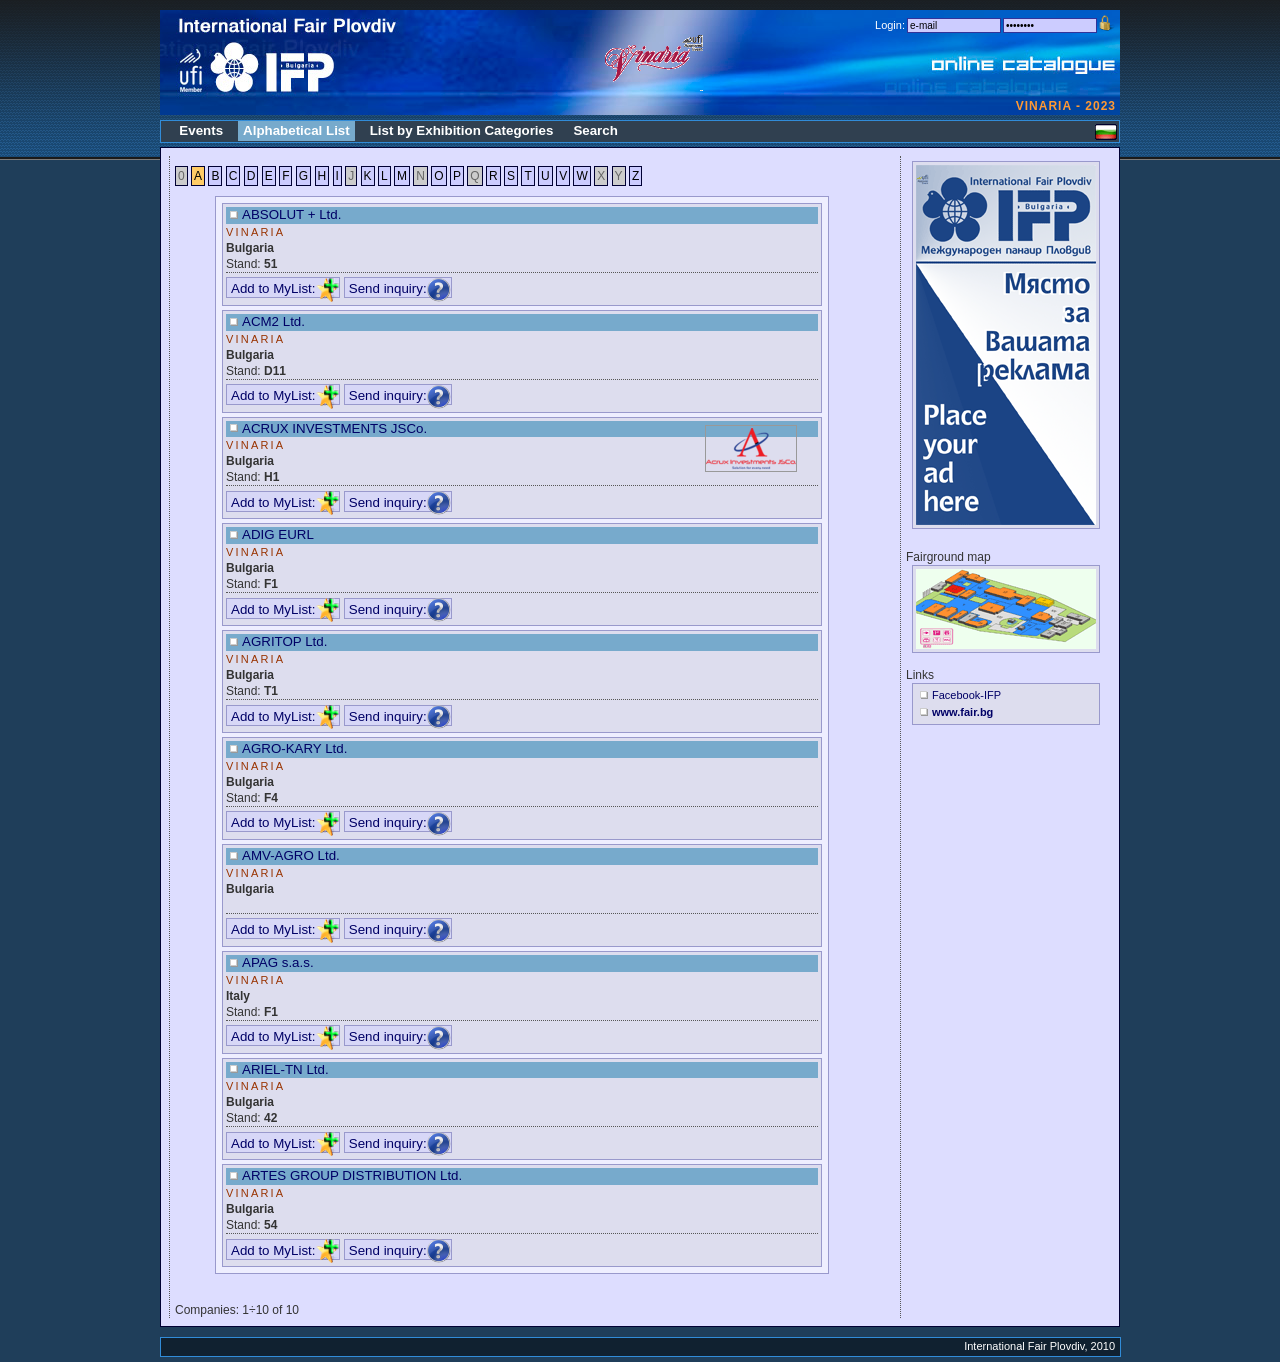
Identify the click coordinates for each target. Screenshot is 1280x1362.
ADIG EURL (278, 534)
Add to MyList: (285, 288)
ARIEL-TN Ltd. (285, 1069)
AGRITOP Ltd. (284, 641)
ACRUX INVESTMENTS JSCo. (334, 428)
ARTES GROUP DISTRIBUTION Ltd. (352, 1175)
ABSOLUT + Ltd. (291, 214)
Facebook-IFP (966, 695)
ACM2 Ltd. (273, 321)
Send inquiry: (400, 288)
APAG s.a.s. (278, 962)
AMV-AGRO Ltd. (291, 855)
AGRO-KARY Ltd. (294, 748)
